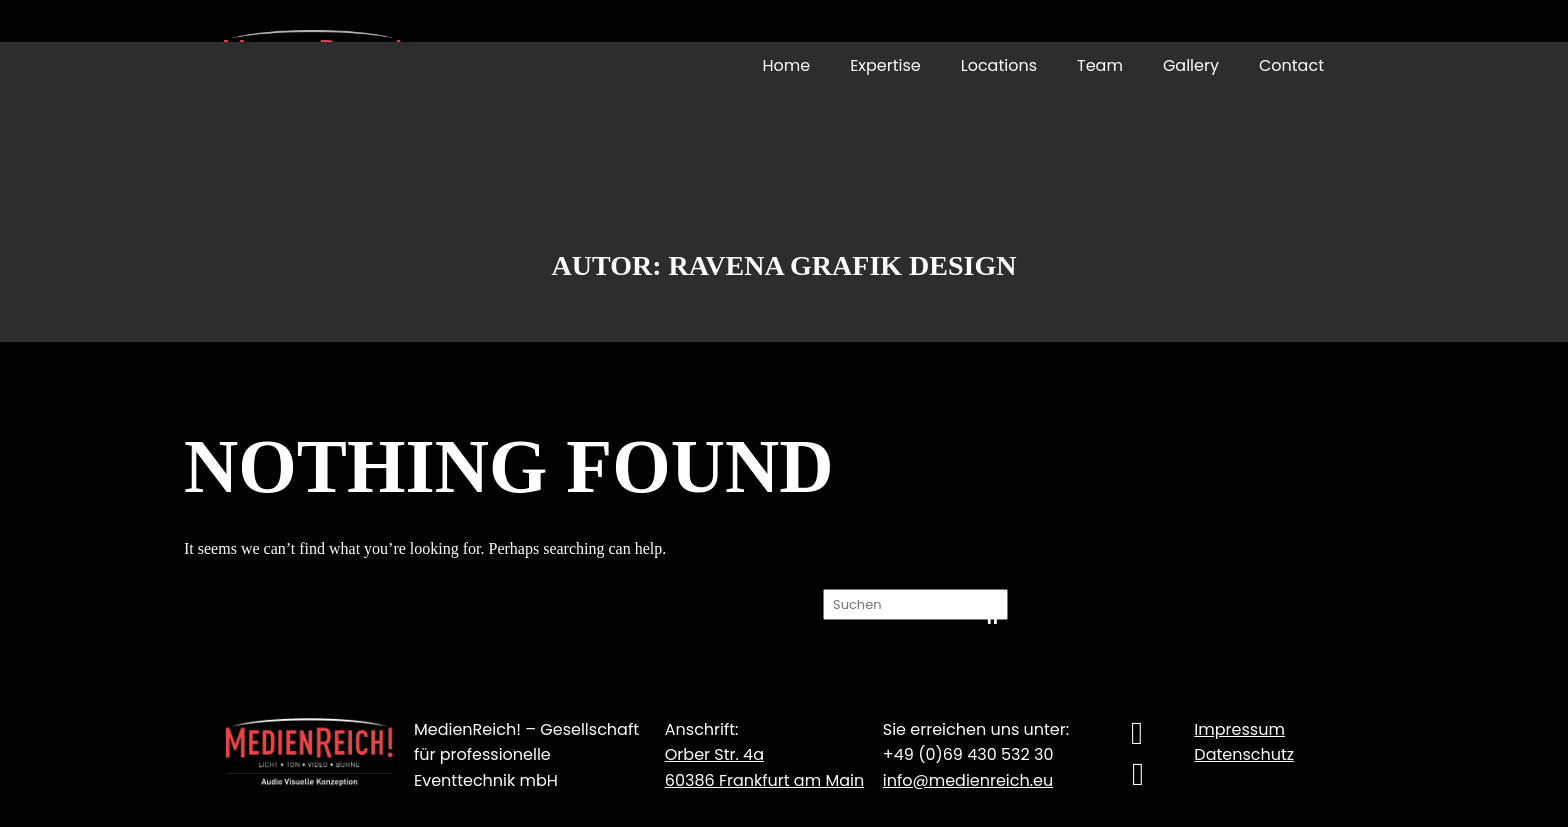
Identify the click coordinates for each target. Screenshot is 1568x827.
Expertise (885, 65)
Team (1100, 65)
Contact (1291, 65)
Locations (999, 65)
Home (786, 65)
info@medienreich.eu (968, 780)
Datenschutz (1244, 754)
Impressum (1239, 729)
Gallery (1191, 65)
